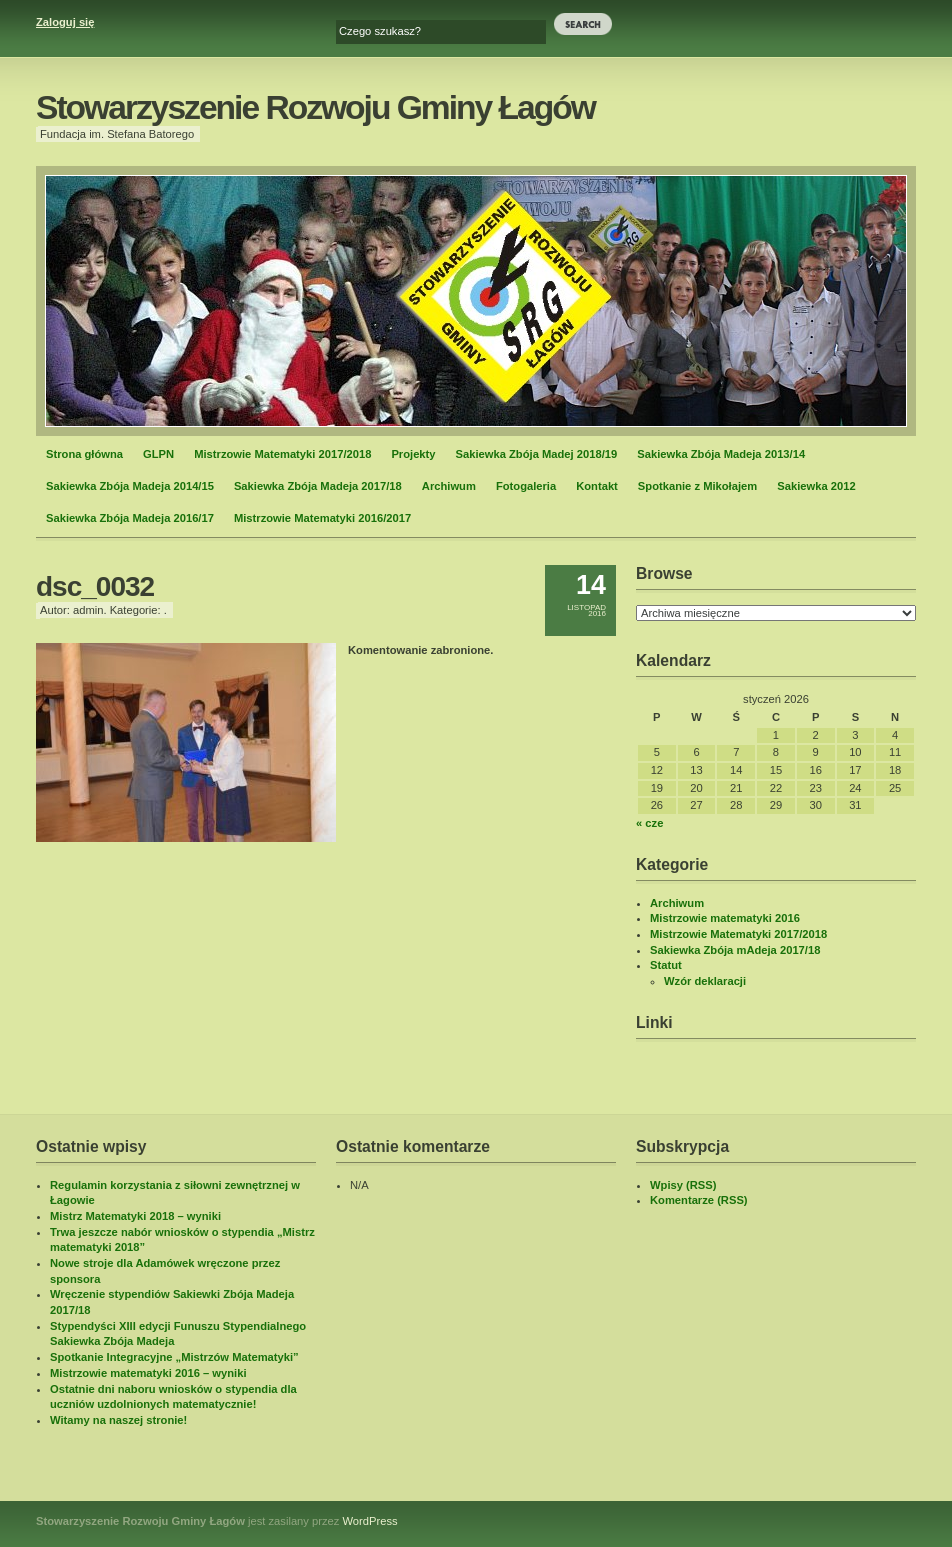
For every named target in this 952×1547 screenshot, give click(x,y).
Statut (666, 965)
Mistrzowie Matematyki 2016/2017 (322, 518)
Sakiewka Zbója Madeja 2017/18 (318, 486)
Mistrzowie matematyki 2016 (725, 918)
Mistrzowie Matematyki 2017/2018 (282, 454)
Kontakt (597, 486)
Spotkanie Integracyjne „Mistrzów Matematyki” (174, 1357)
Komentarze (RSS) (699, 1200)
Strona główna (84, 454)
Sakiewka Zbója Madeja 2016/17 (130, 518)
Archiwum (449, 486)
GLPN (158, 454)
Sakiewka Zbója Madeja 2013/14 (721, 454)
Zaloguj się (65, 22)
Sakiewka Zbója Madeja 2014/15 (130, 486)
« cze (649, 823)
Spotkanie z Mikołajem (697, 486)
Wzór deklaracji (705, 981)
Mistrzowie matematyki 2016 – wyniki (148, 1373)
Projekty (413, 454)
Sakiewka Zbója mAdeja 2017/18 (735, 950)
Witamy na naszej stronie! (118, 1420)
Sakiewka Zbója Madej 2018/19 (537, 454)
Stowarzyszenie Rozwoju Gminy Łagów (315, 107)
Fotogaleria (526, 486)
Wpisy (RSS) (683, 1185)
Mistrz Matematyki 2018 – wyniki (135, 1216)
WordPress (370, 1521)
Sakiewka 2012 (816, 486)
